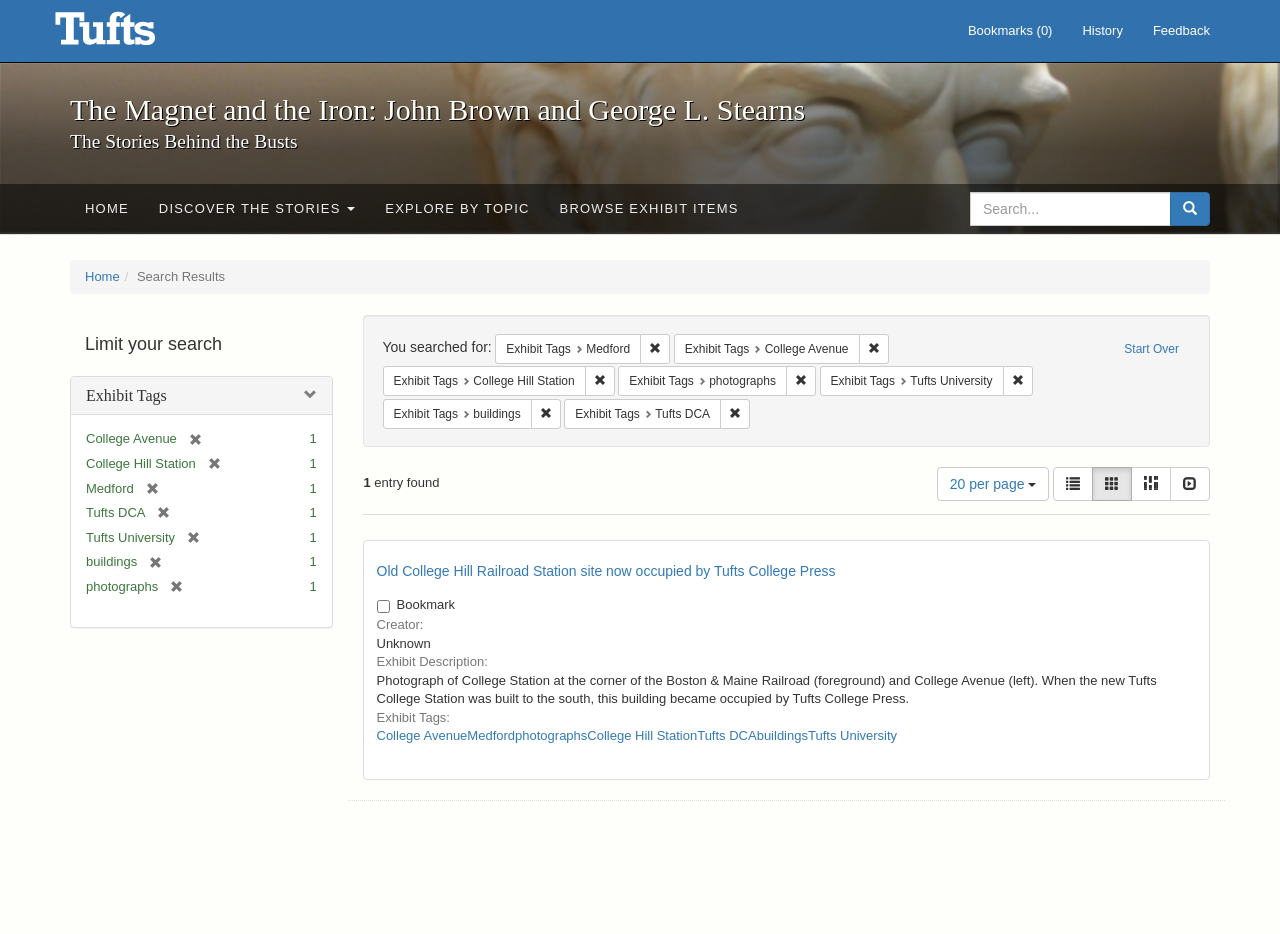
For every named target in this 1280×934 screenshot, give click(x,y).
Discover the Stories (257, 208)
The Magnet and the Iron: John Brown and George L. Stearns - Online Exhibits (130, 35)
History (1102, 30)
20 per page (993, 484)
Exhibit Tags (126, 395)
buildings (782, 735)
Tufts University (852, 735)
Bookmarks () (1010, 30)
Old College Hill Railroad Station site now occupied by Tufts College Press (606, 571)
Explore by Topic (457, 208)
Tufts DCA (726, 735)
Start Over (1151, 349)
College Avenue (422, 735)
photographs (551, 735)
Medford (491, 735)
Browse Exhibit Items (649, 208)
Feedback (1181, 30)
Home (107, 208)
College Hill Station (642, 735)
